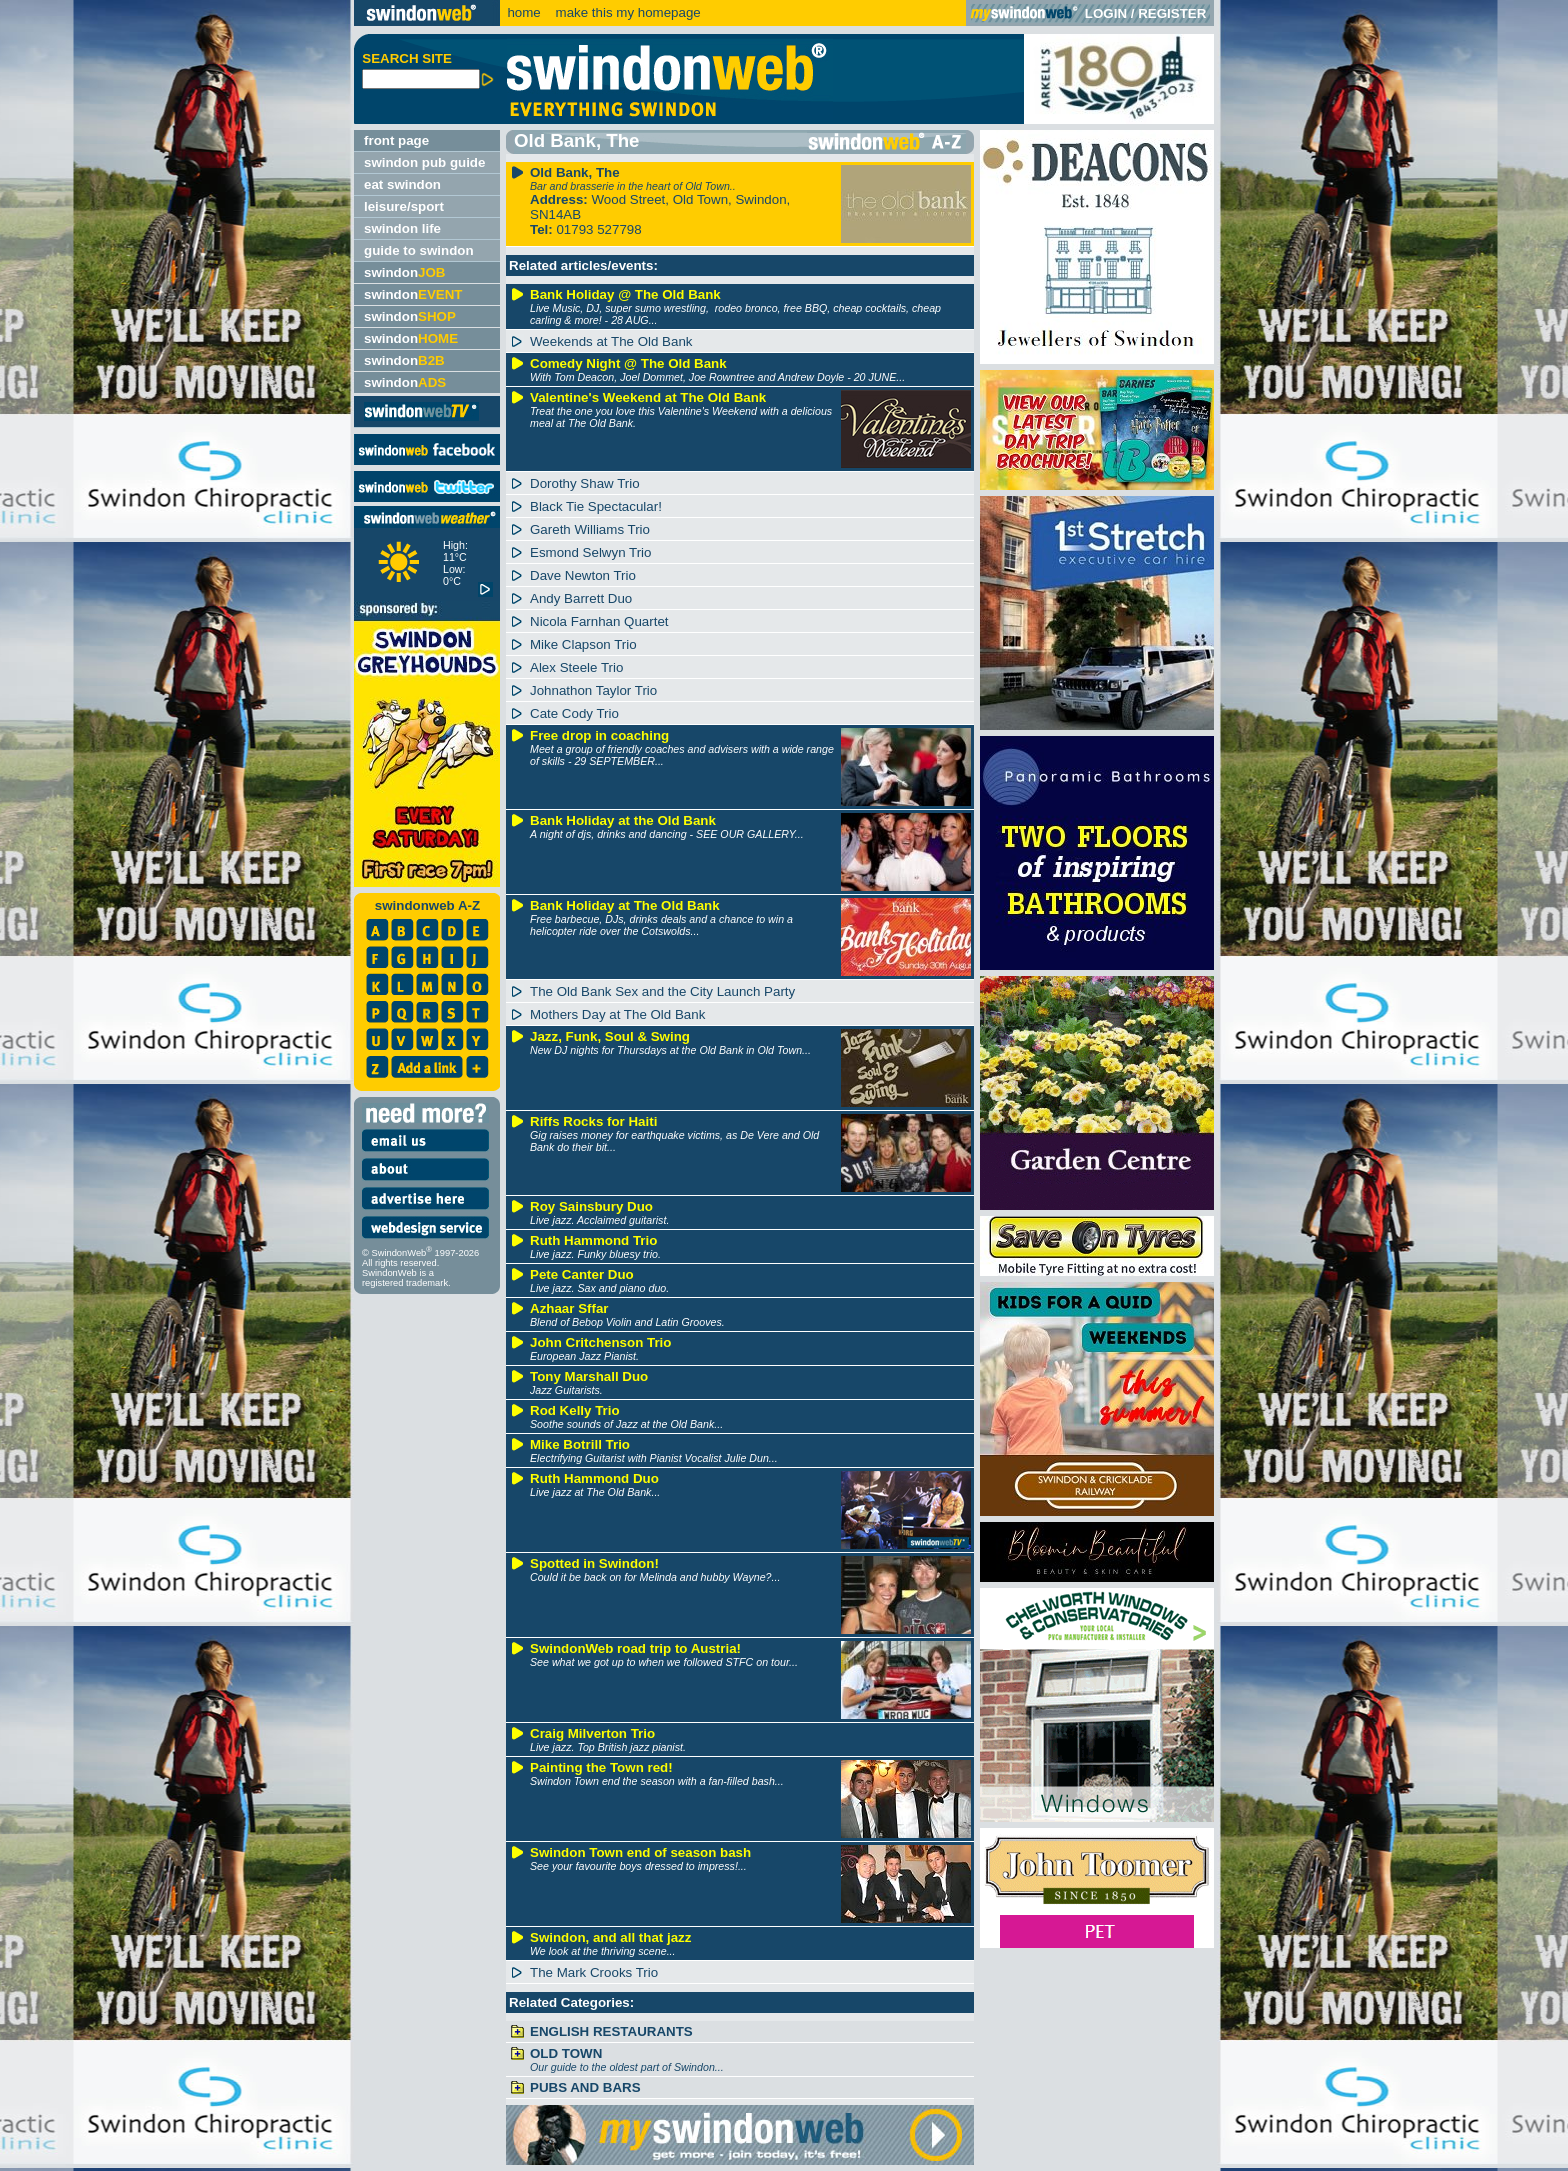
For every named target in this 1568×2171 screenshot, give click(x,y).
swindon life (402, 228)
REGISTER (1172, 13)
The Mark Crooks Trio (594, 1972)
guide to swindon (419, 250)
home (523, 12)
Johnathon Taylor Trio (593, 690)
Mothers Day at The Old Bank (617, 1014)
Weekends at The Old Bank (611, 341)
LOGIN (1106, 13)
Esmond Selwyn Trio (590, 552)
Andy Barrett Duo (581, 598)
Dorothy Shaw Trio (585, 483)
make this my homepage (626, 12)
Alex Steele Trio (576, 667)
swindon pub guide (424, 162)
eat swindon (402, 184)
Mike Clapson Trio (583, 644)
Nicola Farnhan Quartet (599, 621)
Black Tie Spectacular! (596, 506)
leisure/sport (404, 206)
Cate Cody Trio (574, 713)
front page (396, 140)
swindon (404, 272)
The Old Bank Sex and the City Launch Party (662, 991)
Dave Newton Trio (583, 575)
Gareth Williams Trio (590, 529)
